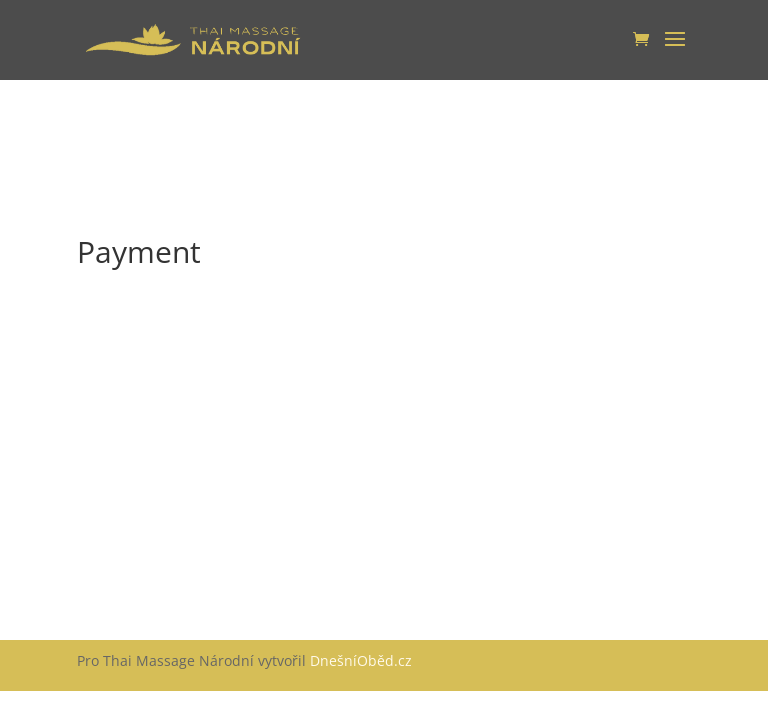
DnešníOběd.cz (363, 660)
